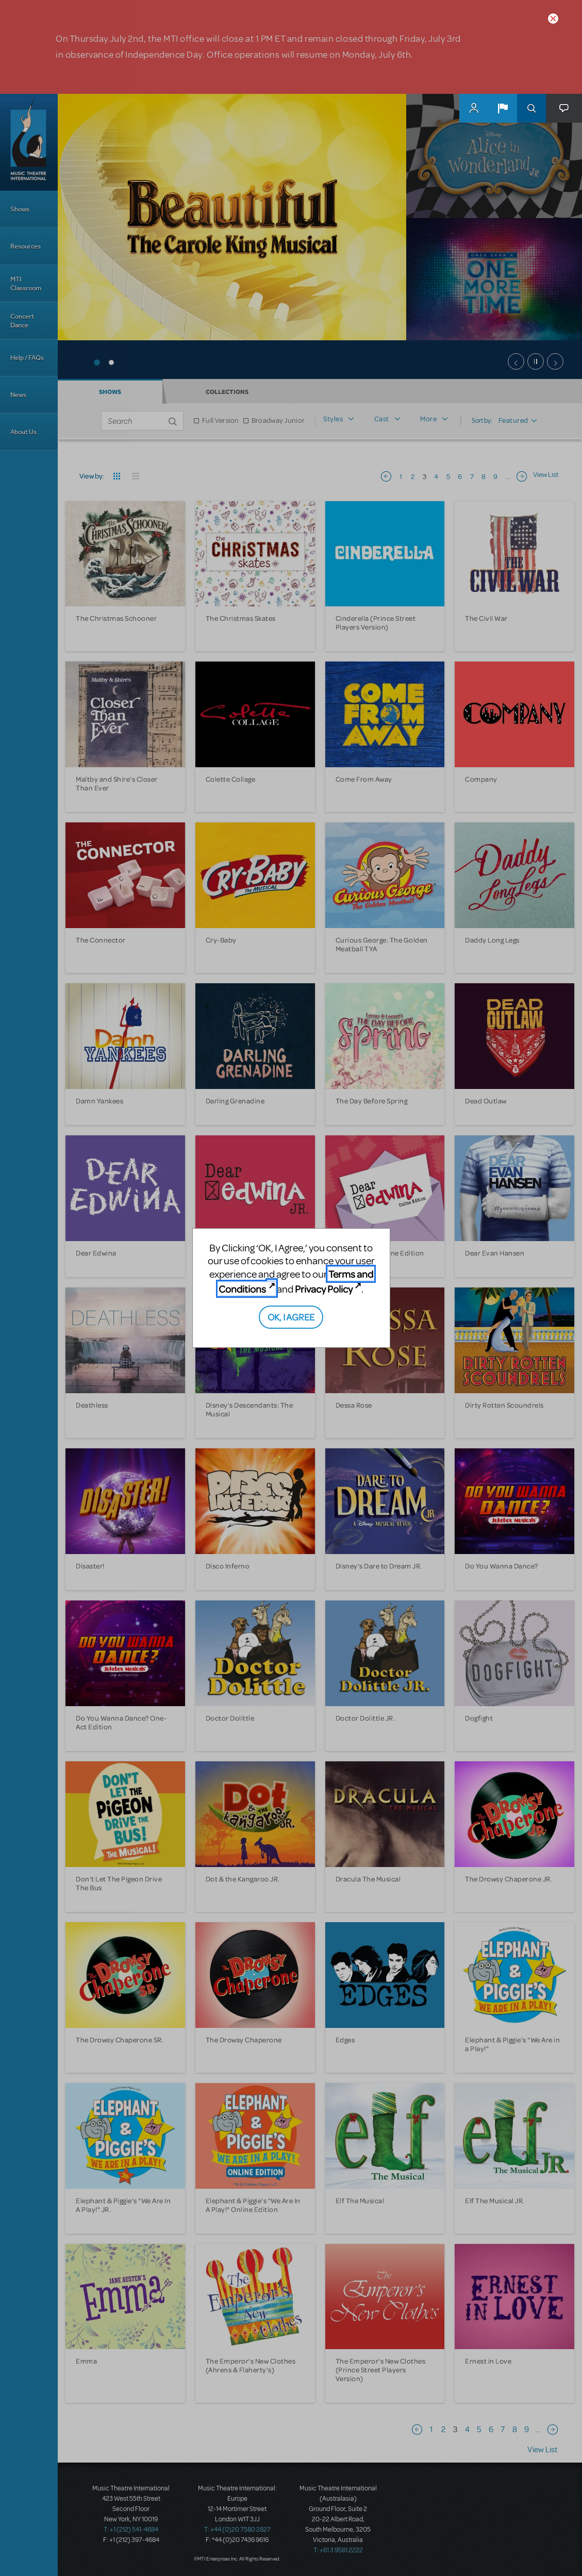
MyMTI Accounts (473, 108)
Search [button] (531, 108)
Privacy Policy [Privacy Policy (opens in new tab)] (324, 1288)
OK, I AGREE (291, 1317)
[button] (502, 108)
